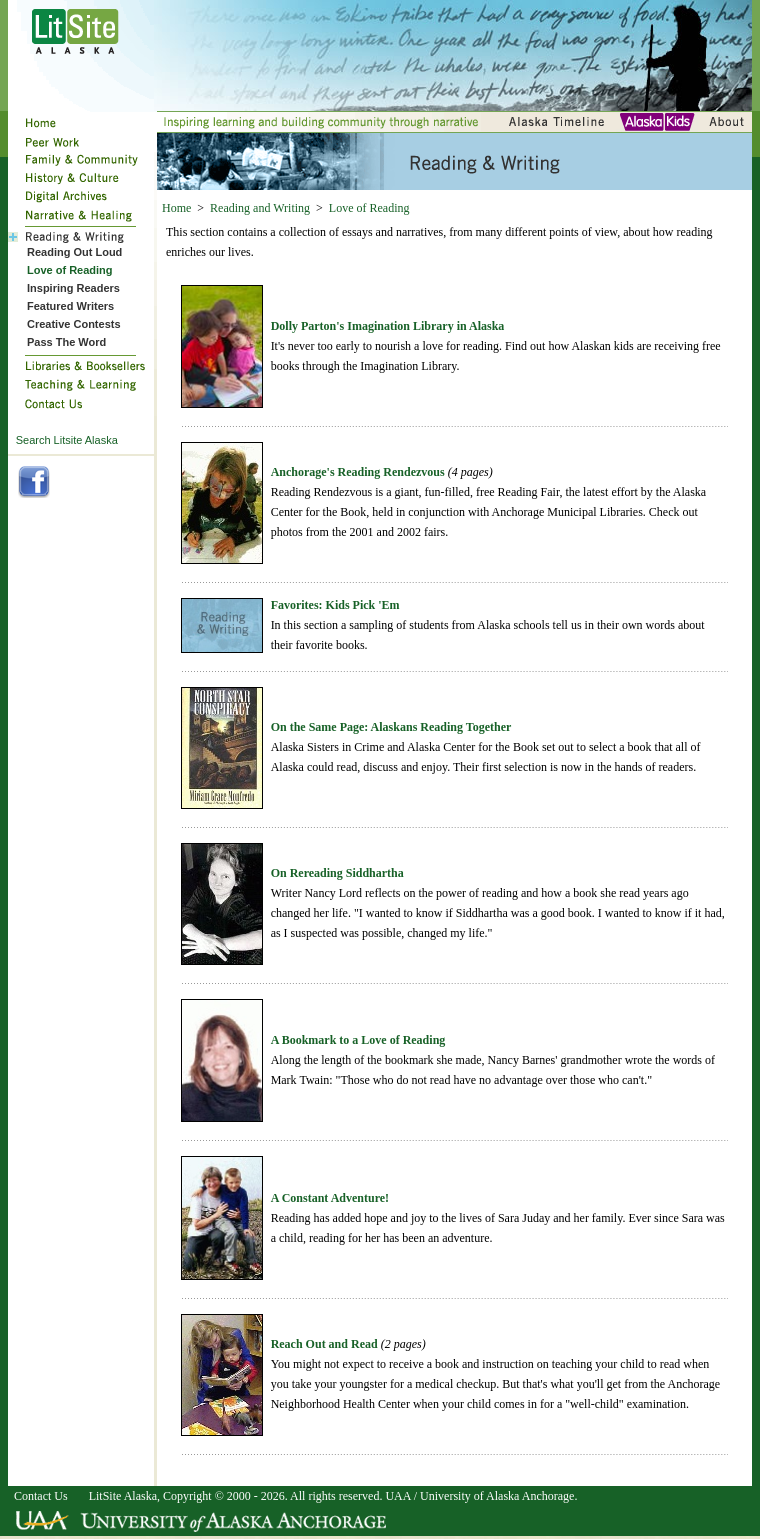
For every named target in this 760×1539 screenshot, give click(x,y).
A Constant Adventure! (330, 1198)
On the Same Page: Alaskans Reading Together (391, 727)
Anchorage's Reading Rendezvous (358, 472)
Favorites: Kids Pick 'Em (335, 605)
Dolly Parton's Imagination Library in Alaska (388, 326)
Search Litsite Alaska (67, 440)
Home (176, 208)
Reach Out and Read (324, 1344)
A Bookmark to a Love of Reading (358, 1040)
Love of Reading (369, 208)
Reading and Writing (260, 208)
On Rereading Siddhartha (337, 873)
